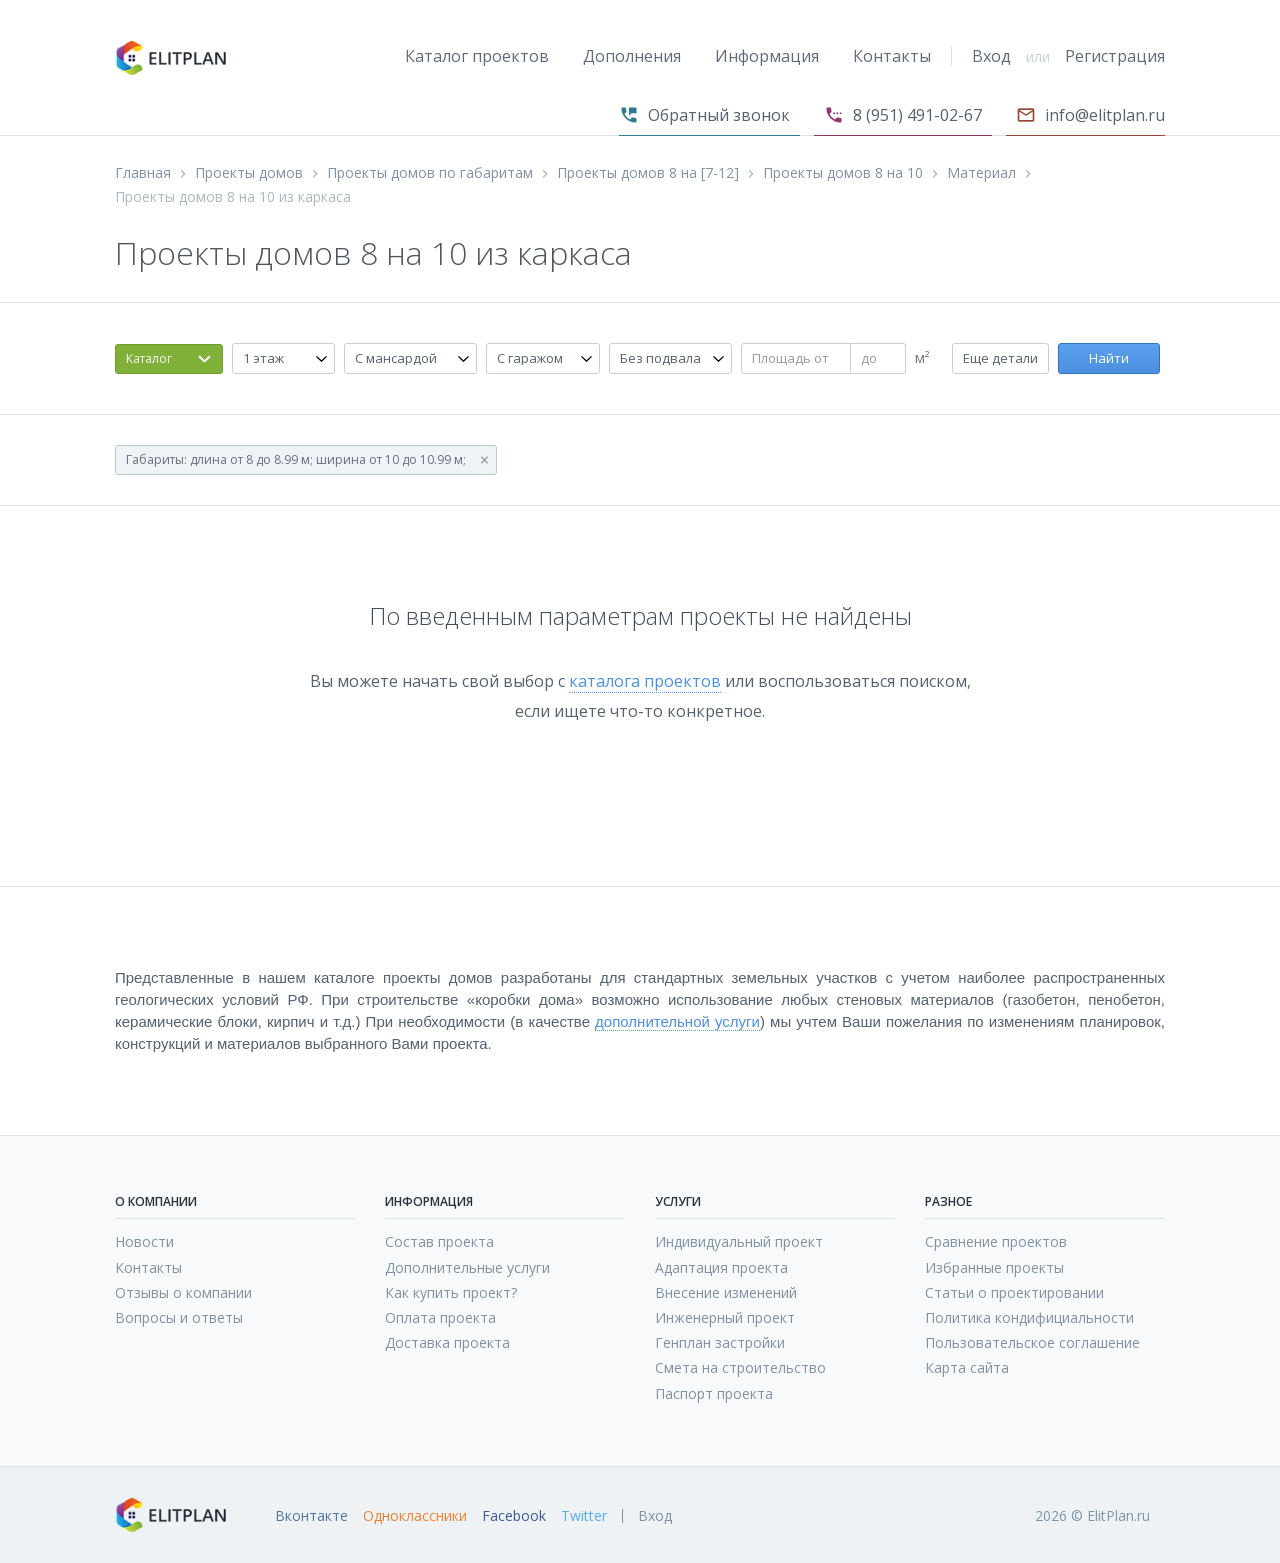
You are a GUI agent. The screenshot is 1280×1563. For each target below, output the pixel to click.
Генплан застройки (720, 1342)
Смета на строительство (740, 1367)
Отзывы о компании (183, 1292)
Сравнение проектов (996, 1241)
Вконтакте (311, 1516)
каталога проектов (645, 681)
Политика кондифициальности (1029, 1317)
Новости (144, 1241)
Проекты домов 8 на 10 (843, 173)
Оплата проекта (440, 1317)
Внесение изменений (726, 1292)
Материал (981, 173)
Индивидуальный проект (739, 1241)
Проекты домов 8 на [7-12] (648, 173)
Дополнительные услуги (467, 1267)
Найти (1109, 358)
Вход (991, 56)
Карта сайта (967, 1367)
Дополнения (632, 56)
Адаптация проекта (721, 1267)
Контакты (892, 56)
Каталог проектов (477, 56)
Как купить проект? (451, 1292)
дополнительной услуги (677, 1021)
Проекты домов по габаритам (430, 173)
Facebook (514, 1516)
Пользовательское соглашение (1032, 1342)
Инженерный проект (725, 1317)
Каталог (149, 358)
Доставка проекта (447, 1342)
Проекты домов (249, 173)
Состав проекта (439, 1241)
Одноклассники (415, 1516)
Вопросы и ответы (179, 1317)
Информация (767, 56)
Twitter (584, 1516)
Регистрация (1115, 56)
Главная (143, 173)
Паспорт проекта (714, 1393)
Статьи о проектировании (1014, 1292)
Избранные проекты (994, 1267)
